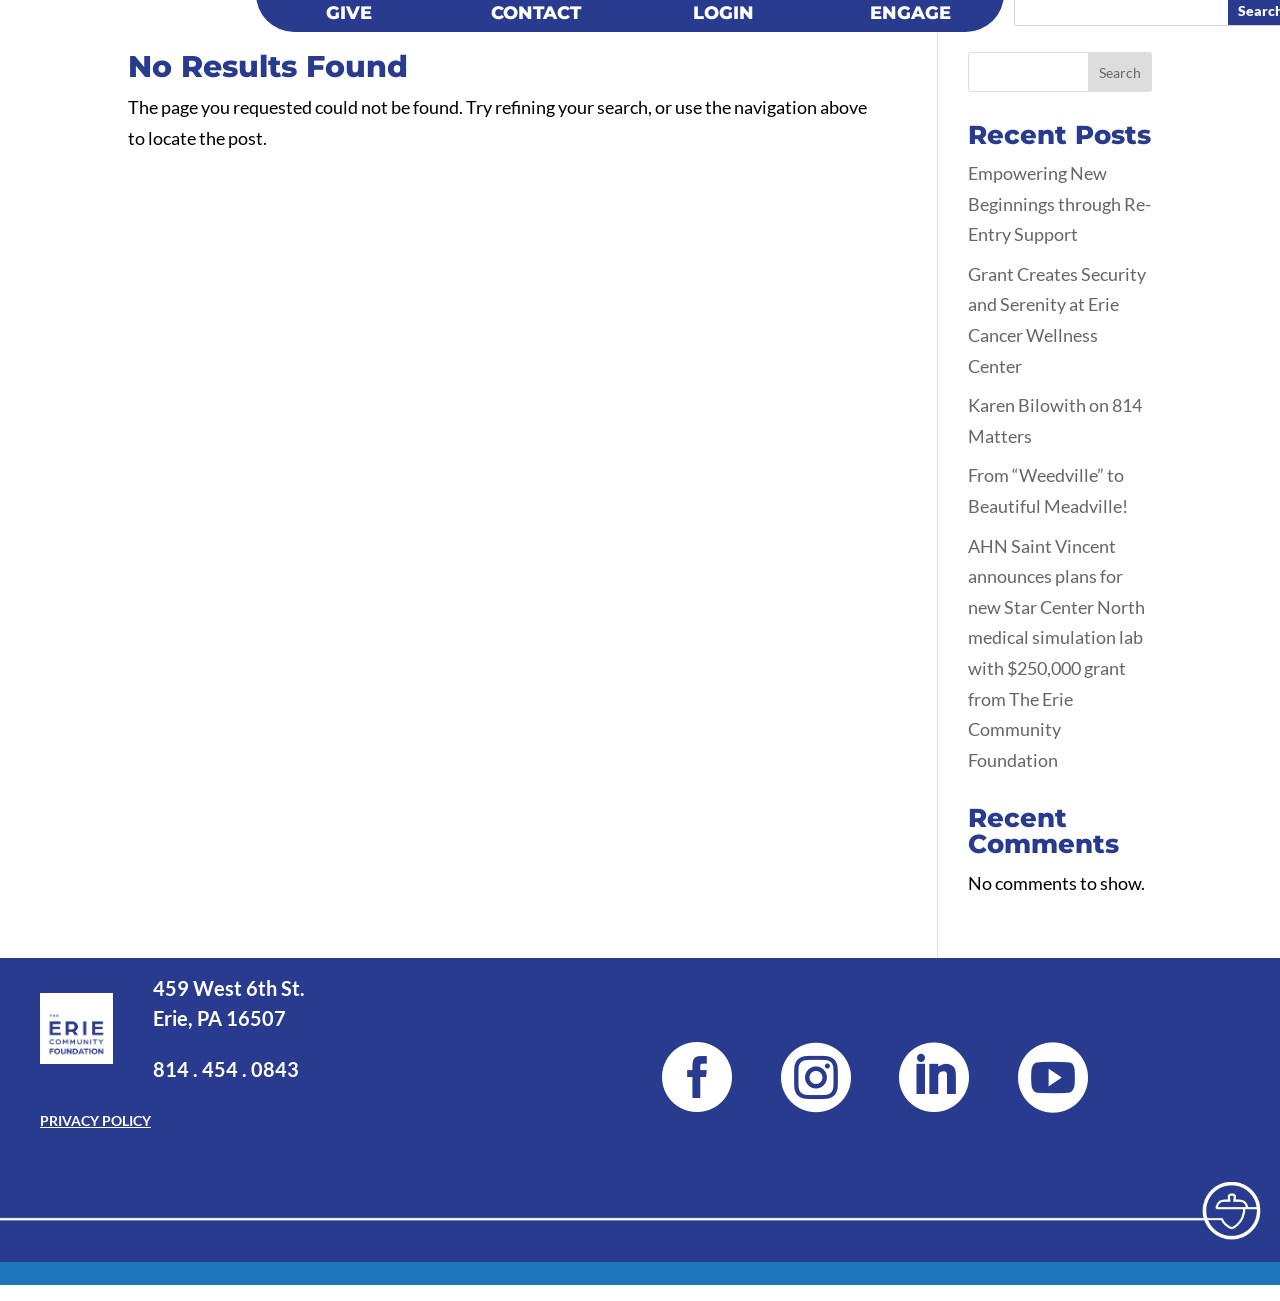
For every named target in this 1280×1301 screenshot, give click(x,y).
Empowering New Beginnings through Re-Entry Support (1059, 203)
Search (1120, 72)
